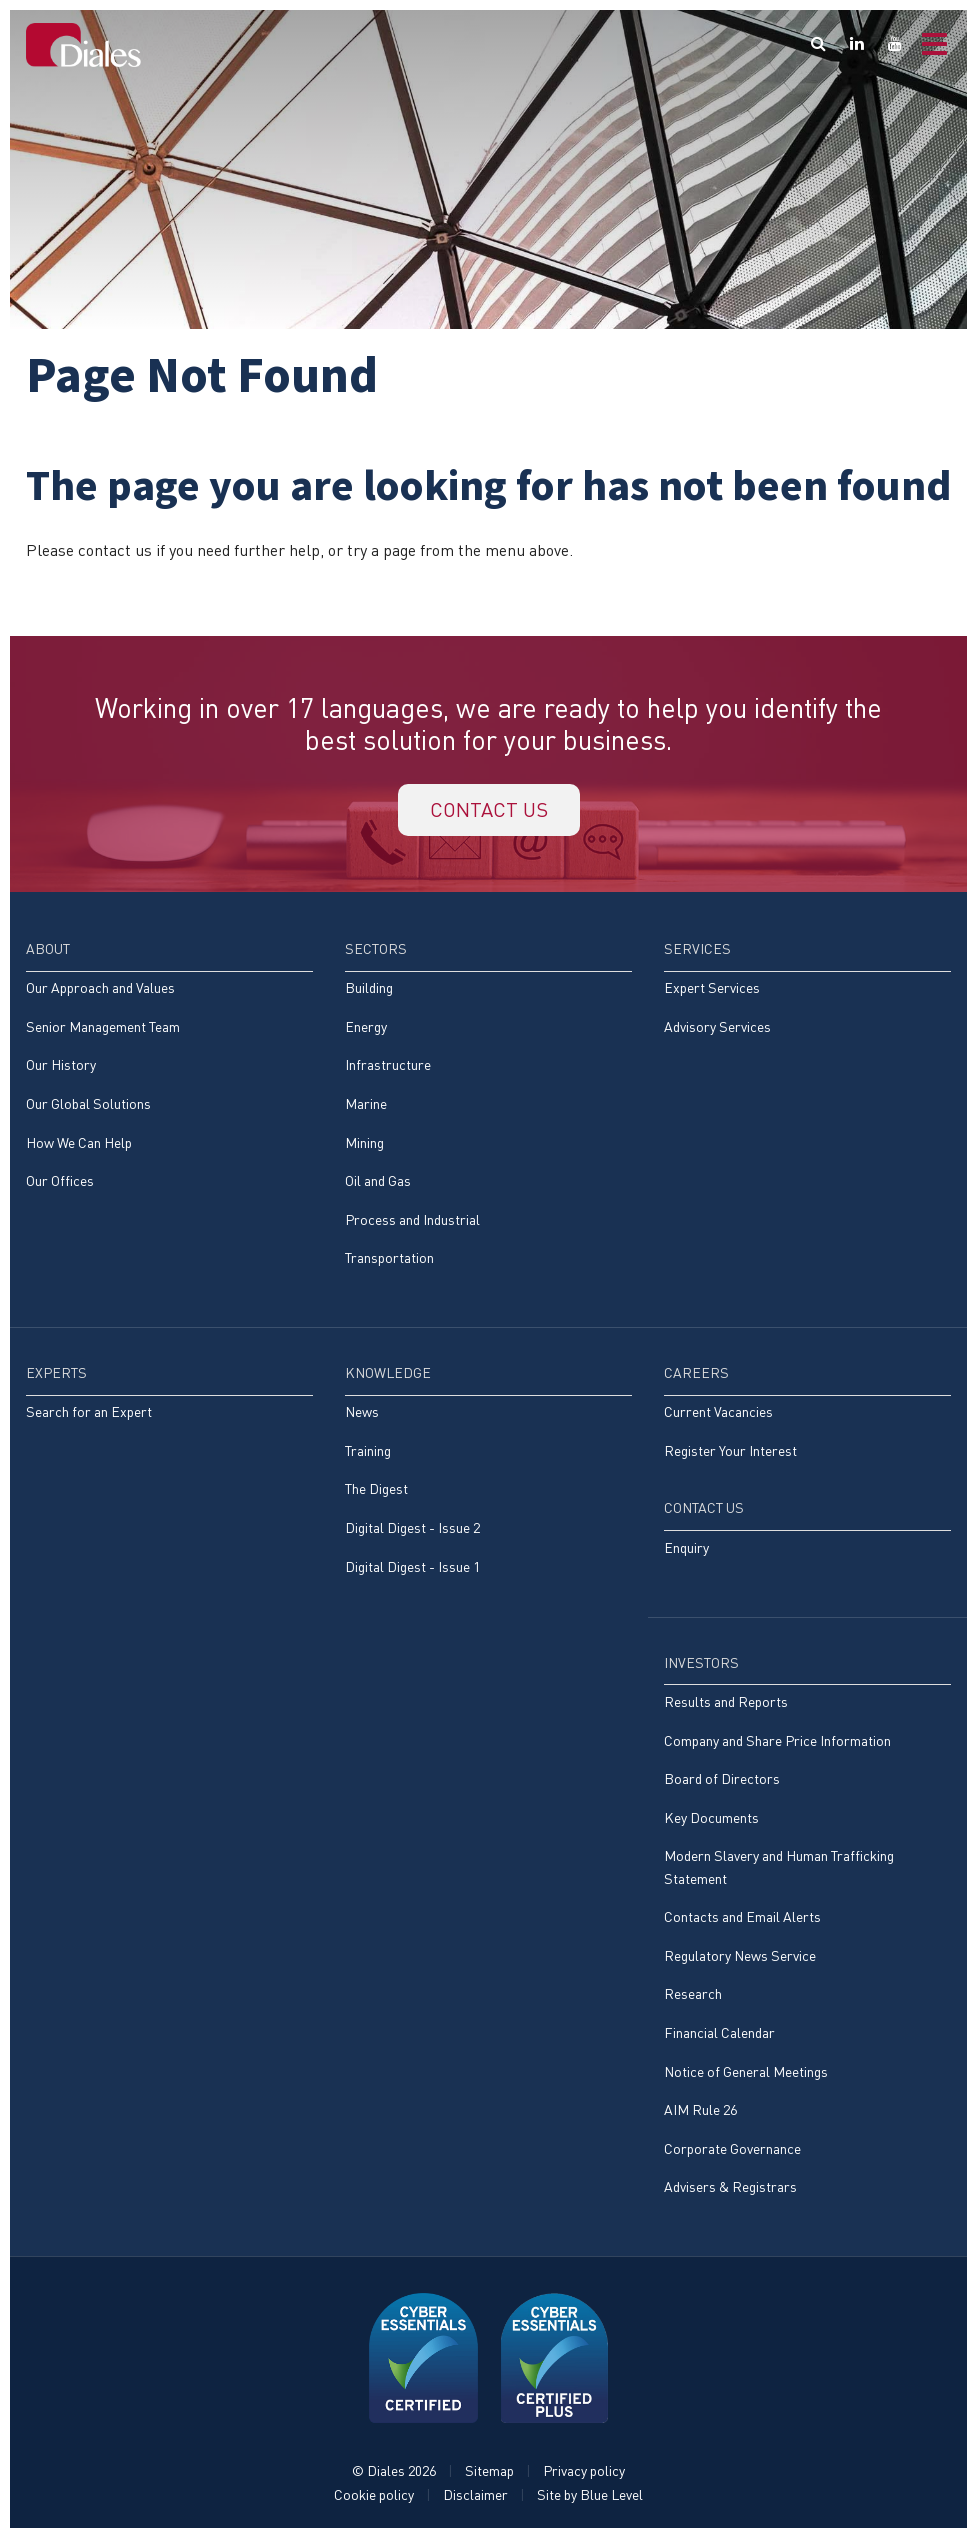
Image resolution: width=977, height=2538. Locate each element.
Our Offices (60, 1180)
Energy (366, 1026)
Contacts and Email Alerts (742, 1916)
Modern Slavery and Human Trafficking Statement (779, 1866)
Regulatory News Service (740, 1955)
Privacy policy (584, 2470)
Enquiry (686, 1547)
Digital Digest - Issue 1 (412, 1566)
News (362, 1411)
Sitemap (489, 2470)
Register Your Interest (730, 1450)
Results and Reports (726, 1701)
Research (693, 1993)
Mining (364, 1142)
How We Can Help (79, 1142)
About (48, 948)
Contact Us (704, 1507)
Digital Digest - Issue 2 (412, 1527)
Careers (696, 1372)
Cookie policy (374, 2494)
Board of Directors (722, 1778)
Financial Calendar (719, 2032)
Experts (56, 1372)
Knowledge (388, 1372)
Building (369, 987)
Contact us (489, 809)
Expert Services (712, 987)
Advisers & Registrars (730, 2186)
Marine (366, 1103)
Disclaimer (475, 2494)
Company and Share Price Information (777, 1740)
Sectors (376, 948)
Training (368, 1450)
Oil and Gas (378, 1180)
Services (697, 948)
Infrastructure (388, 1064)
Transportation (389, 1257)
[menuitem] (169, 1074)
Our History (61, 1064)
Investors (701, 1662)
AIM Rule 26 (700, 2109)
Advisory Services (717, 1026)
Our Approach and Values (100, 987)
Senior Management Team (103, 1026)
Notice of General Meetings (746, 2071)
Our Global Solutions (88, 1103)
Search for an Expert (89, 1411)
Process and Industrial (412, 1219)
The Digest (376, 1488)
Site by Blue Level (590, 2494)
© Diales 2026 (394, 2470)
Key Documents (711, 1817)
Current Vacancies (718, 1411)
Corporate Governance (732, 2148)
